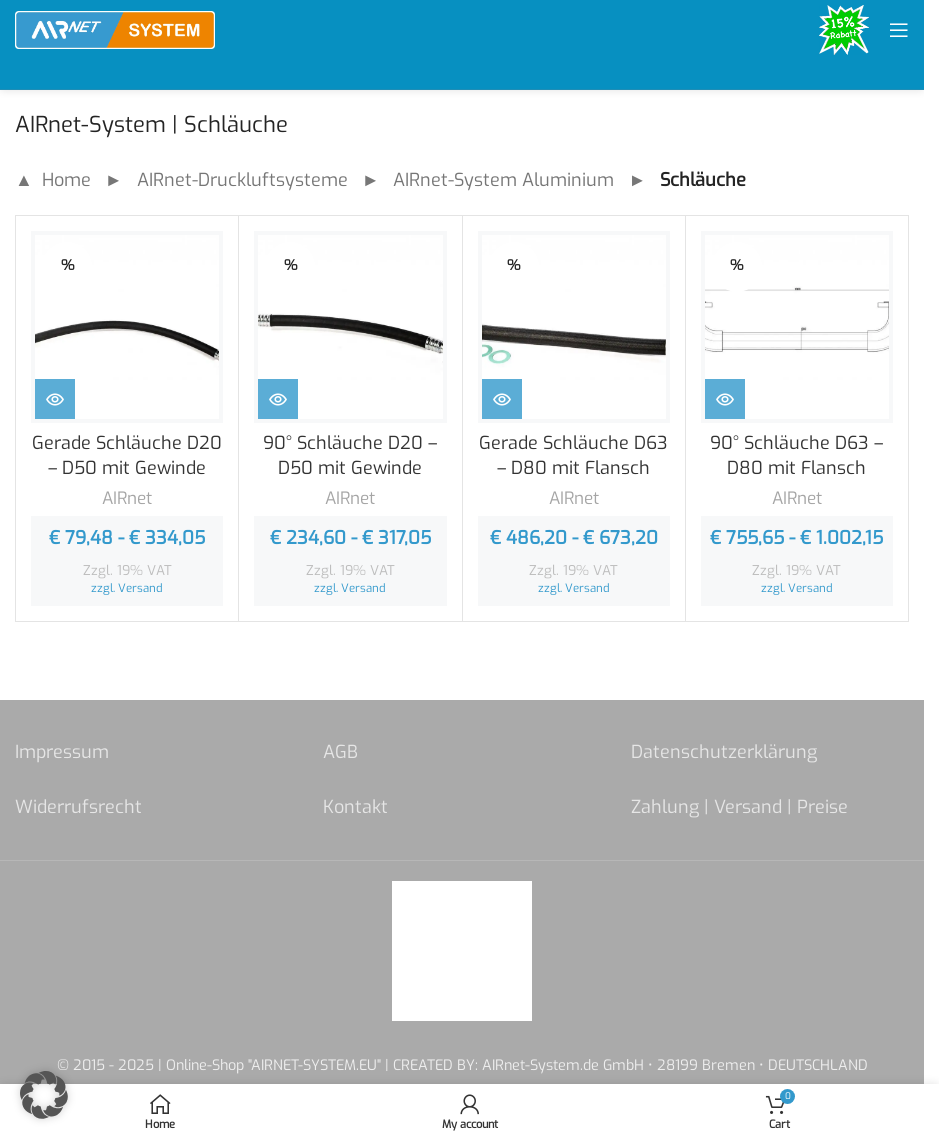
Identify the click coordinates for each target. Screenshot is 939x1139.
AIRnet (127, 498)
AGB (340, 752)
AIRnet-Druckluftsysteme (242, 180)
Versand (140, 588)
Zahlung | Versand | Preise (739, 807)
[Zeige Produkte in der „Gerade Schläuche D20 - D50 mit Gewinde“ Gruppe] (55, 399)
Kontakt (355, 807)
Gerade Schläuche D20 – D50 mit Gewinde (127, 455)
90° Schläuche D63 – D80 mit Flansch (796, 455)
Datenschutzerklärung (724, 752)
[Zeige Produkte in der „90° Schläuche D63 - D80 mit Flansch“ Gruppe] (725, 399)
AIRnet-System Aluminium (503, 180)
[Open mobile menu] (899, 30)
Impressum (62, 752)
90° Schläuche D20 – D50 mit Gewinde (350, 455)
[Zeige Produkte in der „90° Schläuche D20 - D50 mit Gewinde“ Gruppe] (278, 399)
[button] (44, 1095)
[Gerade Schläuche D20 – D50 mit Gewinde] (127, 327)
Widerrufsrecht (78, 807)
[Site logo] (115, 29)
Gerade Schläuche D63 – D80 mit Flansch (573, 455)
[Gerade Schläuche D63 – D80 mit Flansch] (574, 327)
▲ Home (53, 180)
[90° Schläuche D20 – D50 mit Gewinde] (350, 327)
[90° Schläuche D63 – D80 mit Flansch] (797, 327)
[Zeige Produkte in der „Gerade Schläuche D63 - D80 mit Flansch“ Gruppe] (502, 399)
